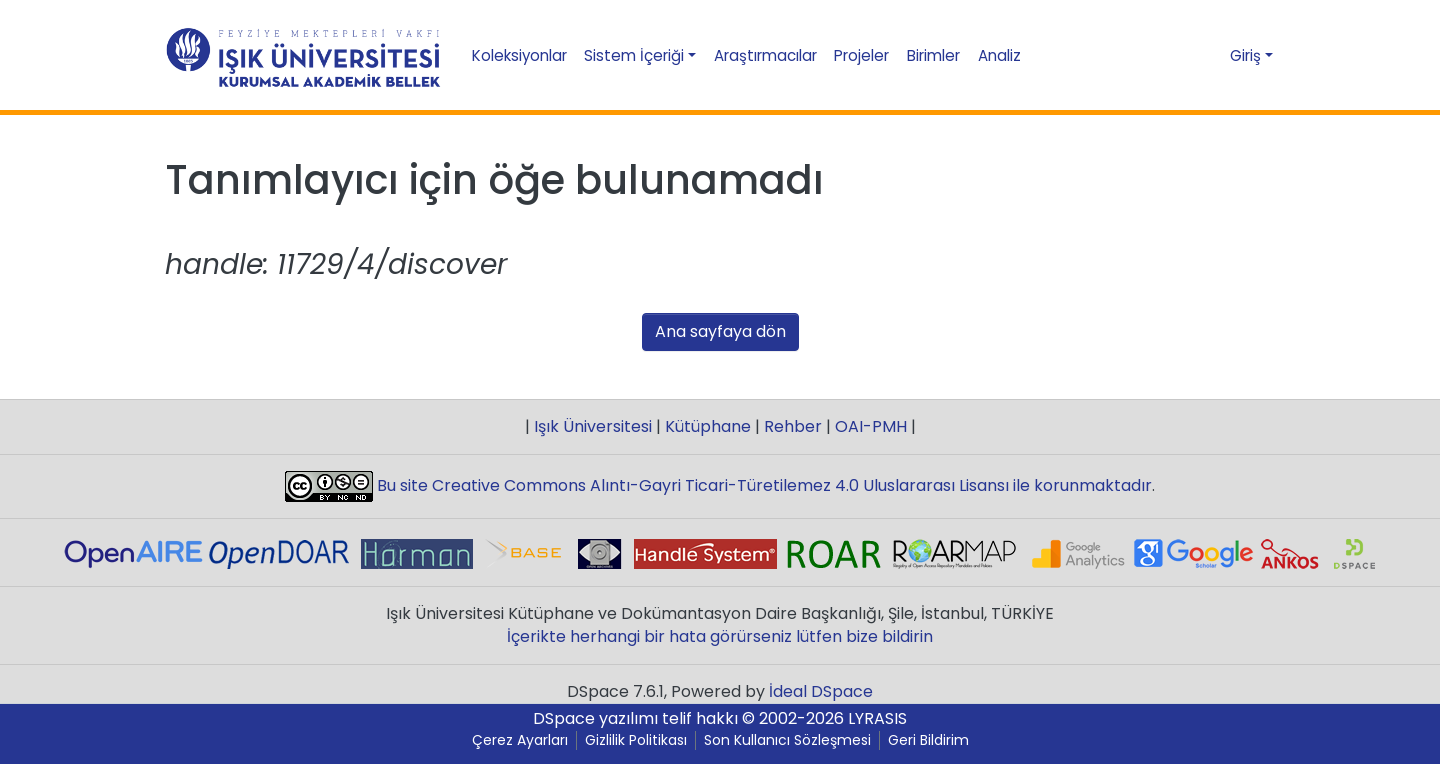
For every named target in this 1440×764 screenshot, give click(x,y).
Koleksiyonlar (519, 55)
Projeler (861, 55)
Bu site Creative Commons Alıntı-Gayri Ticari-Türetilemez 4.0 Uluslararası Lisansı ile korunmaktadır (762, 485)
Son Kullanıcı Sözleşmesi (787, 740)
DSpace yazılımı (595, 718)
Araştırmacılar (765, 55)
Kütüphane (708, 426)
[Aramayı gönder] (1170, 56)
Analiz (999, 55)
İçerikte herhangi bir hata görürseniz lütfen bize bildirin (720, 636)
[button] (1206, 55)
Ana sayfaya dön (720, 331)
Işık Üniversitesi (593, 426)
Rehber (793, 426)
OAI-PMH (871, 426)
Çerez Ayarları (520, 740)
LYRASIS (877, 718)
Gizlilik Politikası (636, 740)
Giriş (1245, 55)
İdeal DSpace (821, 691)
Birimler (933, 55)
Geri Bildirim (928, 740)
